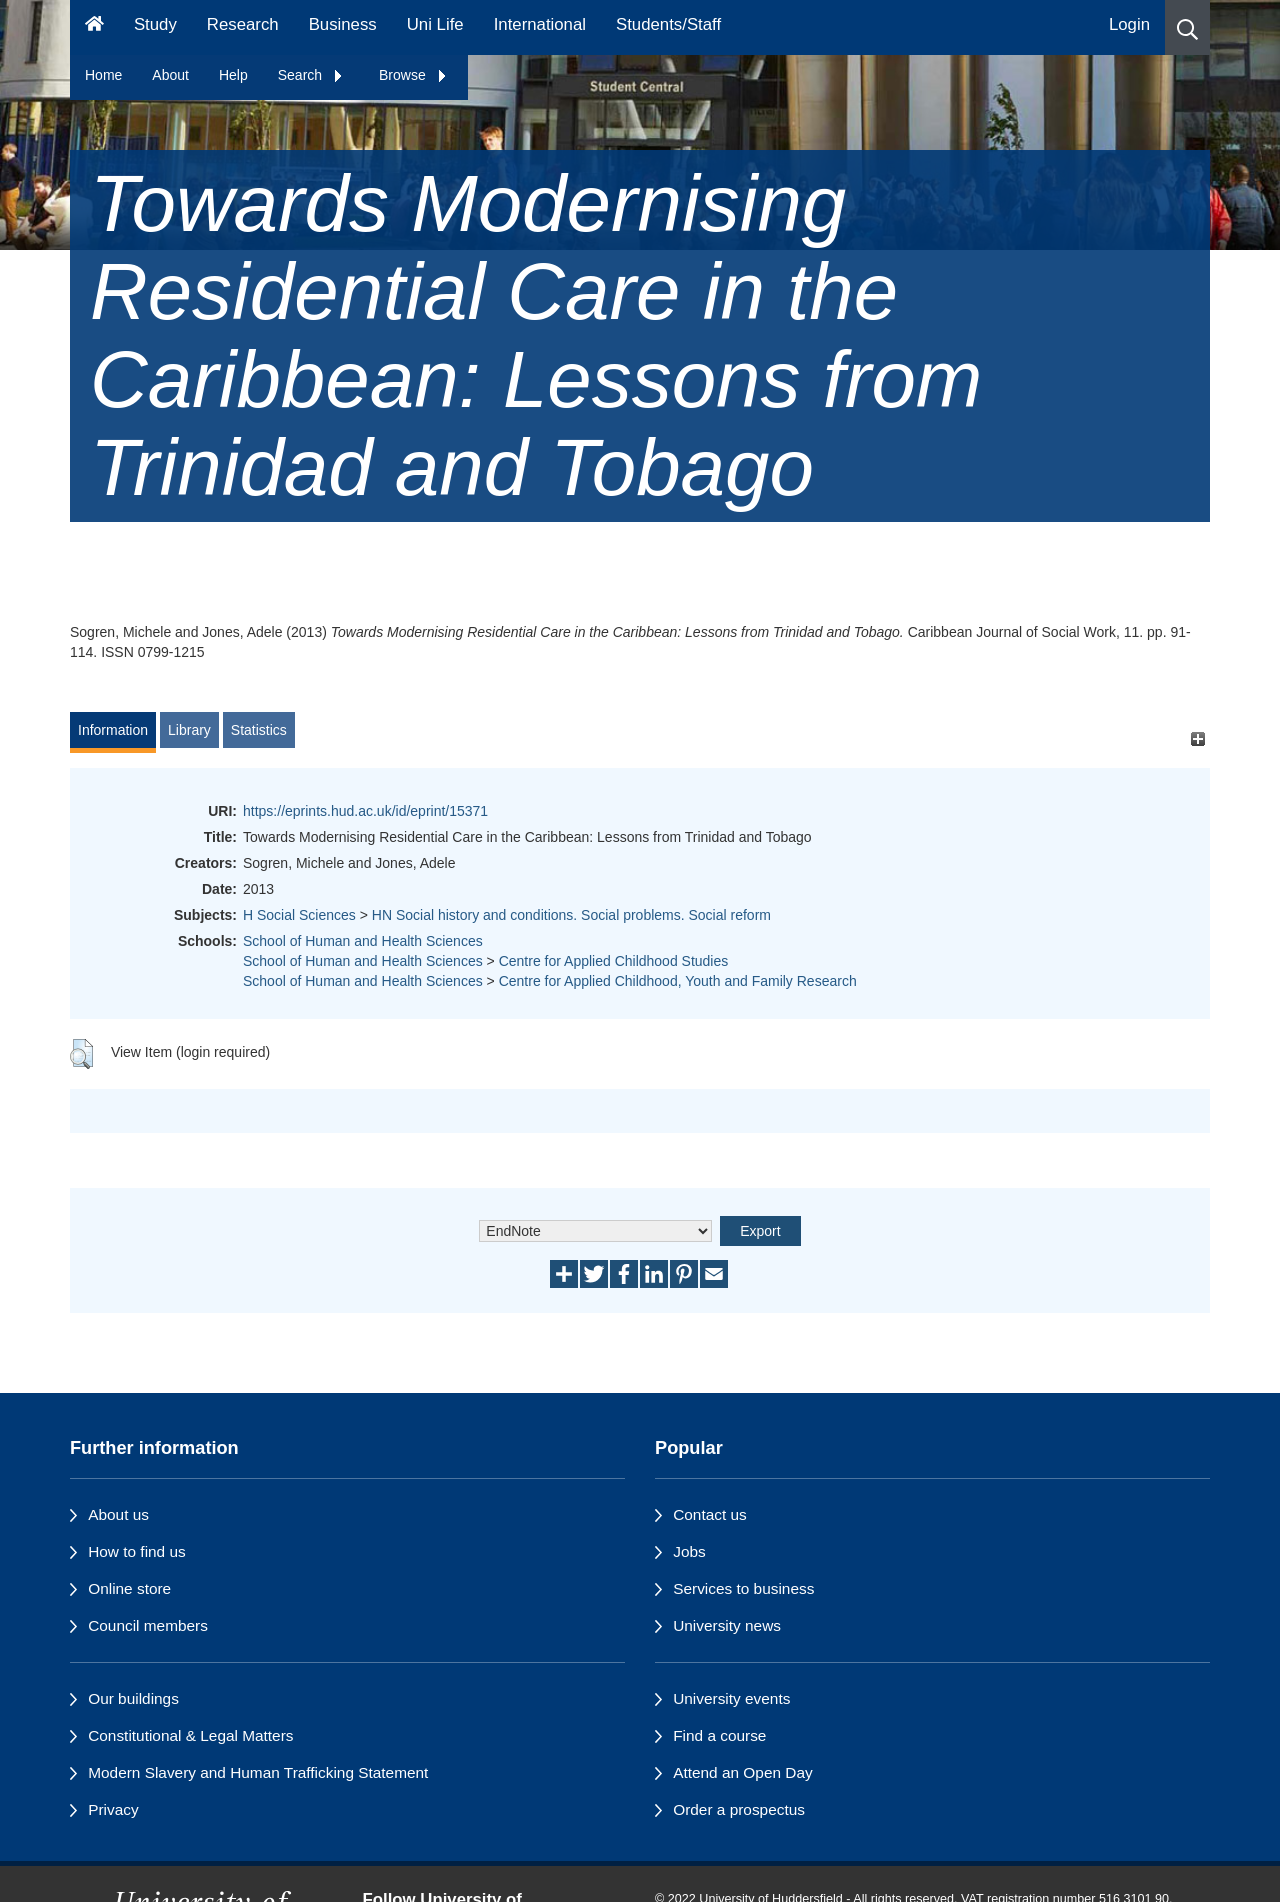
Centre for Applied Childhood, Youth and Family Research (678, 981)
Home (103, 75)
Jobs (689, 1551)
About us (118, 1514)
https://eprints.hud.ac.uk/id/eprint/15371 (365, 811)
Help (233, 75)
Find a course (719, 1735)
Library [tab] (189, 730)
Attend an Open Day (742, 1772)
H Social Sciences (299, 915)
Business (343, 24)
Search (311, 75)
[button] (1187, 27)
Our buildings (133, 1698)
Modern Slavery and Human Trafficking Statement (258, 1772)
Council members (148, 1625)
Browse (413, 75)
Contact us (710, 1514)
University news (727, 1625)
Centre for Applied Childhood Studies (614, 961)
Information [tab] (113, 730)
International (540, 24)
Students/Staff (668, 24)
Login (1129, 24)
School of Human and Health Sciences (363, 941)
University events (731, 1698)
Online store (129, 1588)
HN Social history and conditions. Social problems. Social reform (571, 915)
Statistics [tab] (259, 730)
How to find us (137, 1551)
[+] (1197, 739)
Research (243, 24)
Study (155, 24)
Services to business (743, 1588)
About (170, 75)
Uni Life (435, 24)
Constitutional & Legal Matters (190, 1735)
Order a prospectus (739, 1809)
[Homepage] (94, 27)
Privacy (113, 1809)
